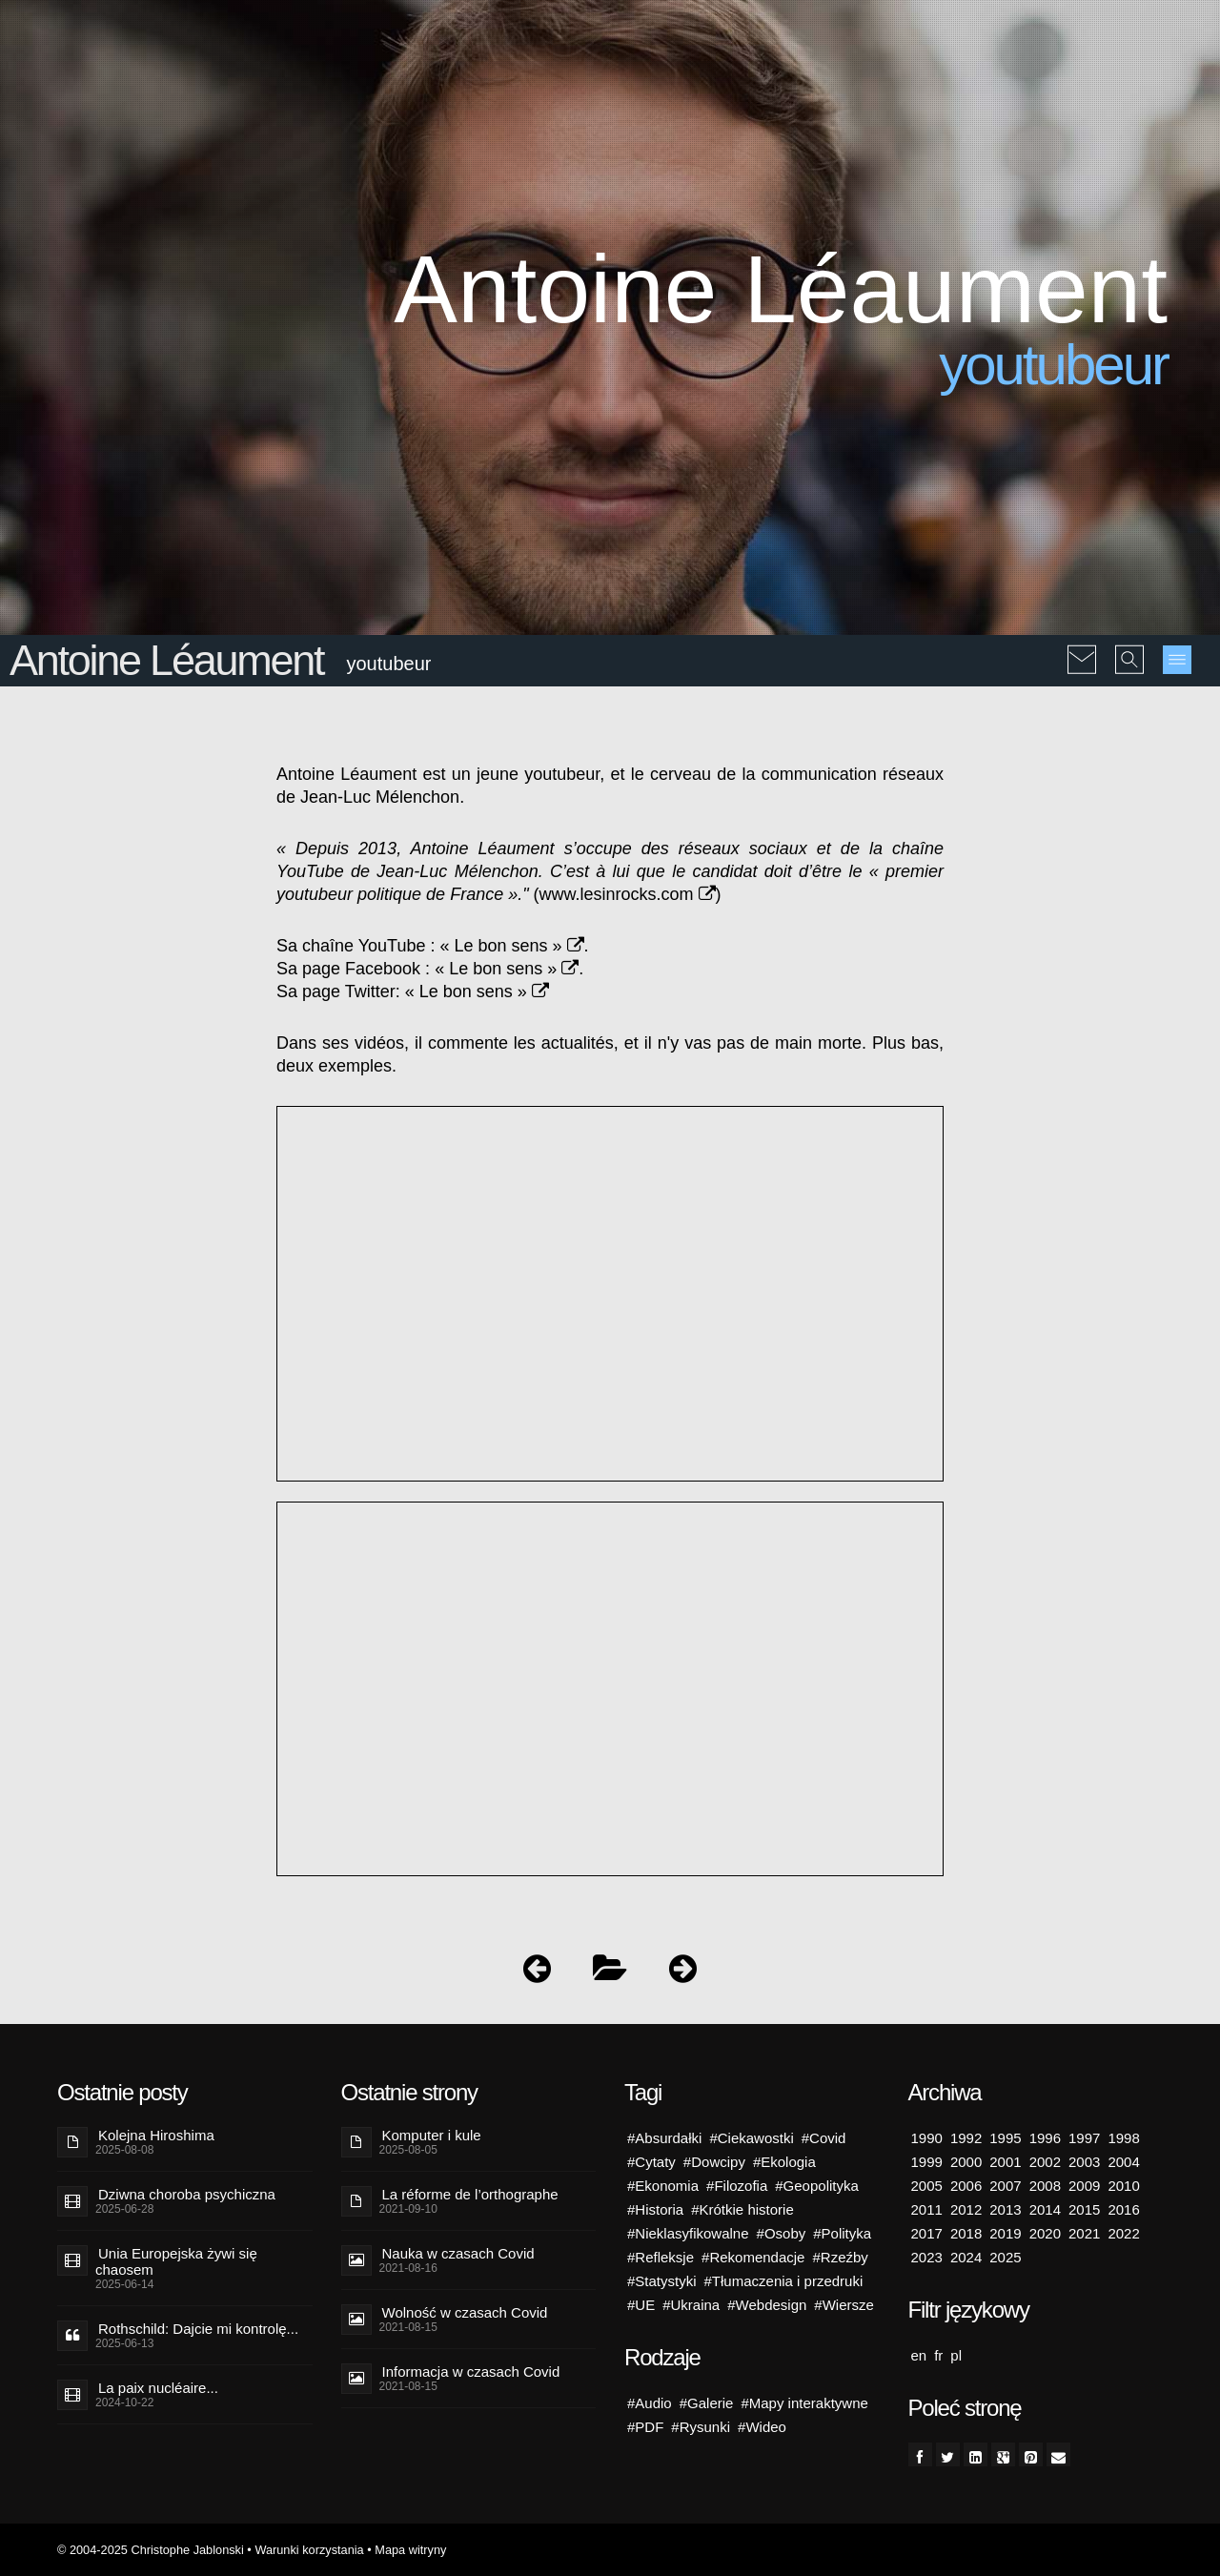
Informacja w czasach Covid (471, 2371)
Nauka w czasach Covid (458, 2253)
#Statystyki (662, 2281)
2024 (966, 2257)
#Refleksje (660, 2257)
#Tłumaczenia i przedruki (784, 2281)
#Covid (824, 2138)
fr (938, 2355)
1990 (927, 2138)
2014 (1045, 2209)
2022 (1123, 2233)
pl (956, 2355)
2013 (1005, 2209)
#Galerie (707, 2403)
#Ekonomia (663, 2185)
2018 (966, 2233)
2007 (1005, 2185)
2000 (966, 2162)
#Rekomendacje (753, 2257)
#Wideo (762, 2427)
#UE (641, 2305)
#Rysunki (700, 2427)
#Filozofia (736, 2185)
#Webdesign (766, 2305)
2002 (1045, 2162)
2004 (1123, 2162)
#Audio (649, 2403)
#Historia (655, 2209)
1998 (1123, 2138)
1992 (966, 2138)
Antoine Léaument (166, 660)
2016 (1123, 2209)
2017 (927, 2233)
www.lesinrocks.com (627, 894)
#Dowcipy (714, 2162)
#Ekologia (784, 2162)
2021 (1084, 2233)
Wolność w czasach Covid (465, 2312)
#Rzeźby (839, 2257)
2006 (966, 2185)
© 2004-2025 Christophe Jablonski (150, 2550)
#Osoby (781, 2233)
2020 (1045, 2233)
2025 (1005, 2257)
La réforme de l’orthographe (470, 2194)
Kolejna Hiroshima (156, 2135)
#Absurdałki (664, 2138)
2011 (927, 2209)
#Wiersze (844, 2305)
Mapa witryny (410, 2550)
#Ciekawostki (751, 2138)
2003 (1084, 2162)
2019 (1005, 2233)
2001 (1005, 2162)
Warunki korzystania (308, 2550)
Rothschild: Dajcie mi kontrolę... (198, 2328)
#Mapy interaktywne (804, 2403)
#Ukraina (691, 2305)
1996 (1045, 2138)
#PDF (645, 2427)
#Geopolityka (817, 2185)
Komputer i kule (431, 2135)
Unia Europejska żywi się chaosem (176, 2261)
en (919, 2355)
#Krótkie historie (742, 2209)
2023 (927, 2257)
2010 (1123, 2185)
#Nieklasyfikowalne (688, 2233)
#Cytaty (651, 2162)
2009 (1084, 2185)
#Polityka (842, 2233)
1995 (1005, 2138)
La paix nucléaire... (158, 2388)
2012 (966, 2209)
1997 (1084, 2138)
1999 (927, 2162)
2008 (1045, 2185)
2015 (1084, 2209)
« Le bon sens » (511, 945)
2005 (927, 2185)
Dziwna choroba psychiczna (186, 2194)
